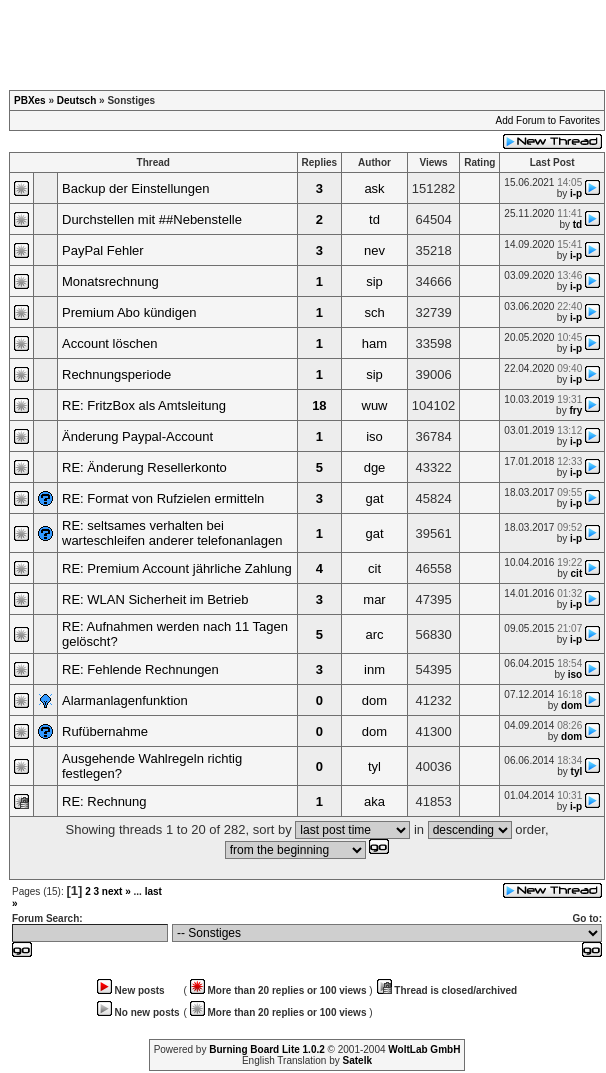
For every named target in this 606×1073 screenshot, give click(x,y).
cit (374, 568)
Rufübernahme (105, 731)
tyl (374, 766)
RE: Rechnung (104, 801)
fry (575, 410)
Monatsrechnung (110, 281)
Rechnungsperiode (116, 374)
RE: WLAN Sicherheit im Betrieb (155, 599)
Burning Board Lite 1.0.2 (267, 1049)
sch (374, 312)
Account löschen (109, 343)
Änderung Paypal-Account (137, 436)
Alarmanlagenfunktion (125, 700)
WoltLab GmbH (424, 1049)
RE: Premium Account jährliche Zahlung (177, 568)
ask (374, 188)
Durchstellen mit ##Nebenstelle (152, 219)
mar (374, 599)
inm (374, 669)
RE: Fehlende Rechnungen (140, 669)
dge (375, 467)
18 (319, 405)
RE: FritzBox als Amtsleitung (144, 405)
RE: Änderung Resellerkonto (144, 467)
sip (374, 281)
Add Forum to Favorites (548, 120)
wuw (375, 405)
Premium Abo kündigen (129, 312)
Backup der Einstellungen (135, 188)
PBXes (30, 100)
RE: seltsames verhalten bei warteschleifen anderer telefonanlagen (172, 533)
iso (374, 436)
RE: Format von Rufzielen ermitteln (163, 498)
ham (374, 343)
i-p (576, 193)
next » (116, 891)
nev (374, 250)
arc (374, 634)
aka (374, 801)
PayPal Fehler (103, 250)
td (374, 219)
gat (374, 498)
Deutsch (76, 100)
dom (374, 700)
